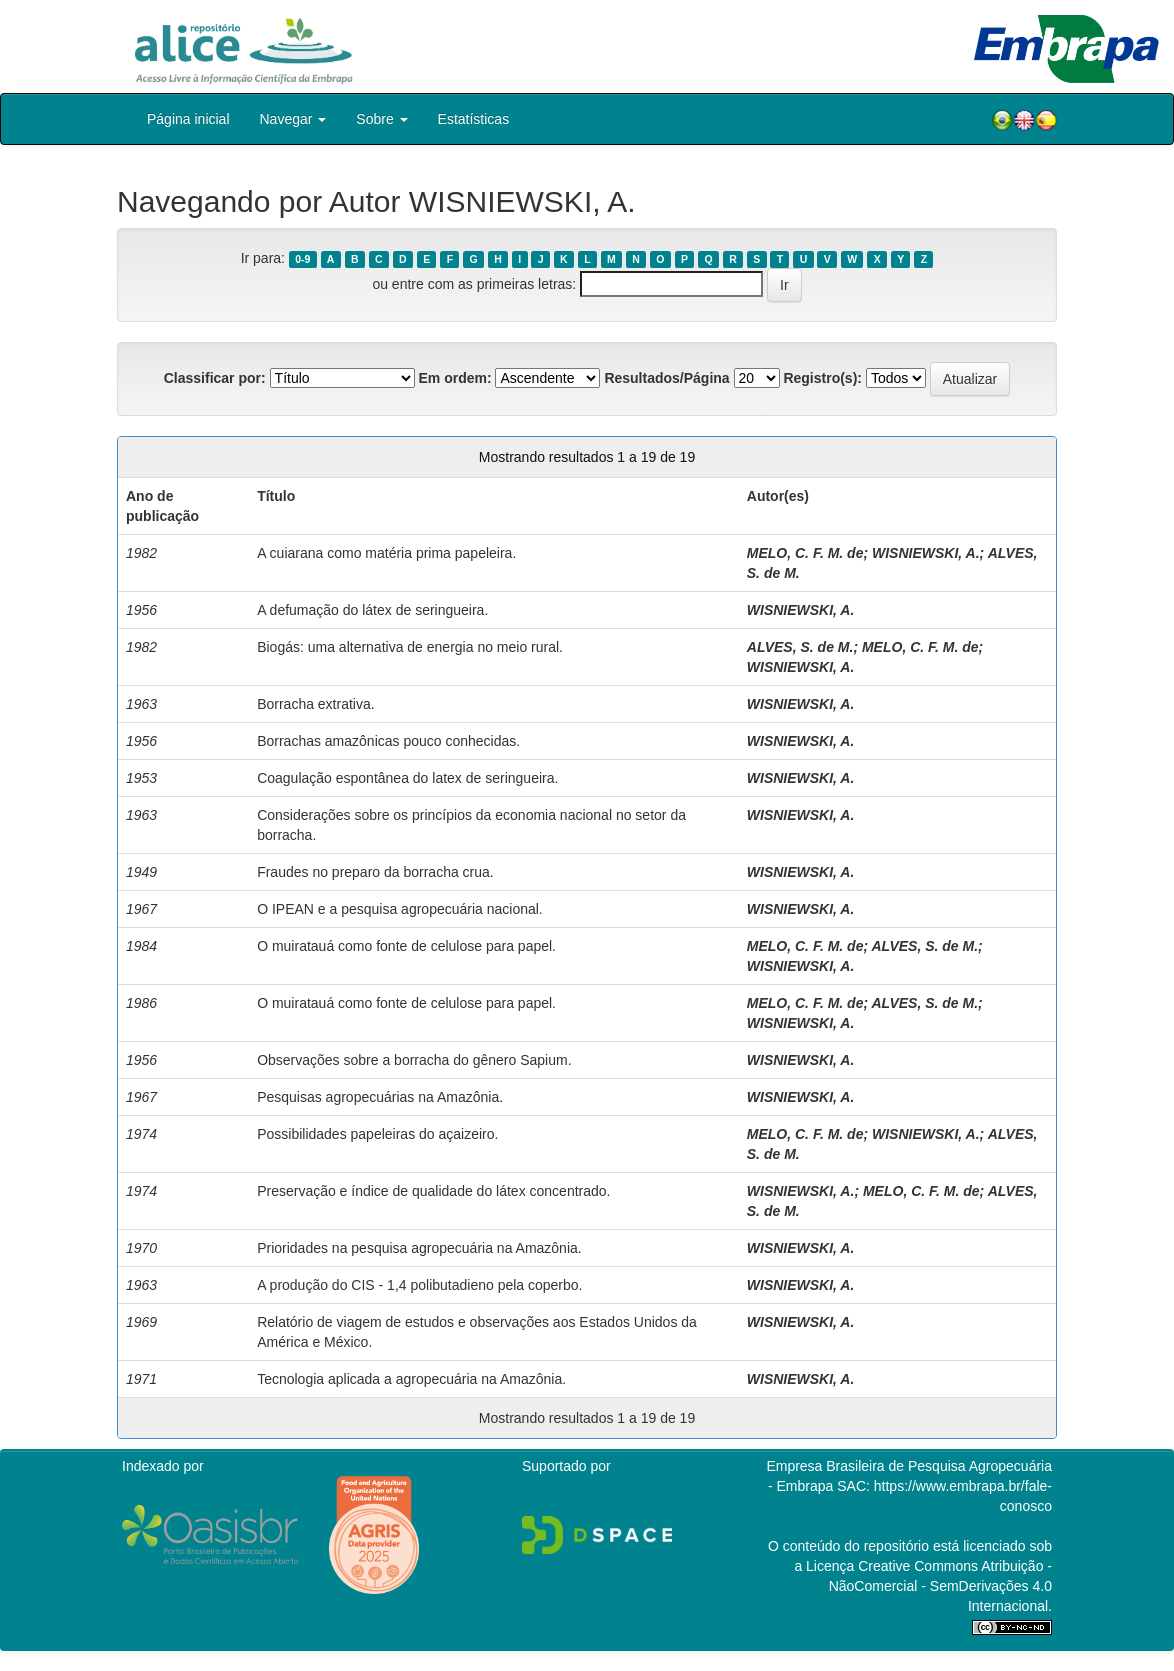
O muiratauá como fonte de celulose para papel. (406, 946)
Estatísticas (474, 119)
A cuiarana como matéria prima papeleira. (386, 553)
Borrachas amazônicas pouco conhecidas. (388, 741)
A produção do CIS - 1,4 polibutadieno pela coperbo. (419, 1285)
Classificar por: (215, 378)
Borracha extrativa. (316, 704)
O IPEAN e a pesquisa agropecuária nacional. (400, 909)
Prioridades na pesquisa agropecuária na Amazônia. (419, 1248)
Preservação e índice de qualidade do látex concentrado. (433, 1191)
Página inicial (188, 119)
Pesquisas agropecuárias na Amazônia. (380, 1097)
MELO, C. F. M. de (805, 553)
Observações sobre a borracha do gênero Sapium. (414, 1060)
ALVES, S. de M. (800, 647)
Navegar (293, 119)
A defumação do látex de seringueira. (372, 610)
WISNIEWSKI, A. (926, 553)
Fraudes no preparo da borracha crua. (375, 872)
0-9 (302, 259)
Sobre (381, 119)
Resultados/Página (666, 378)
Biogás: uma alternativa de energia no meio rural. (410, 647)
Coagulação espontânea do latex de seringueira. (407, 778)
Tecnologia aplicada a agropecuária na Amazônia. (411, 1379)
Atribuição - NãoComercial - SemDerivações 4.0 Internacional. (940, 1586)
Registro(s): (822, 378)
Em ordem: (454, 378)
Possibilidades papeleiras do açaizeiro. (377, 1134)
